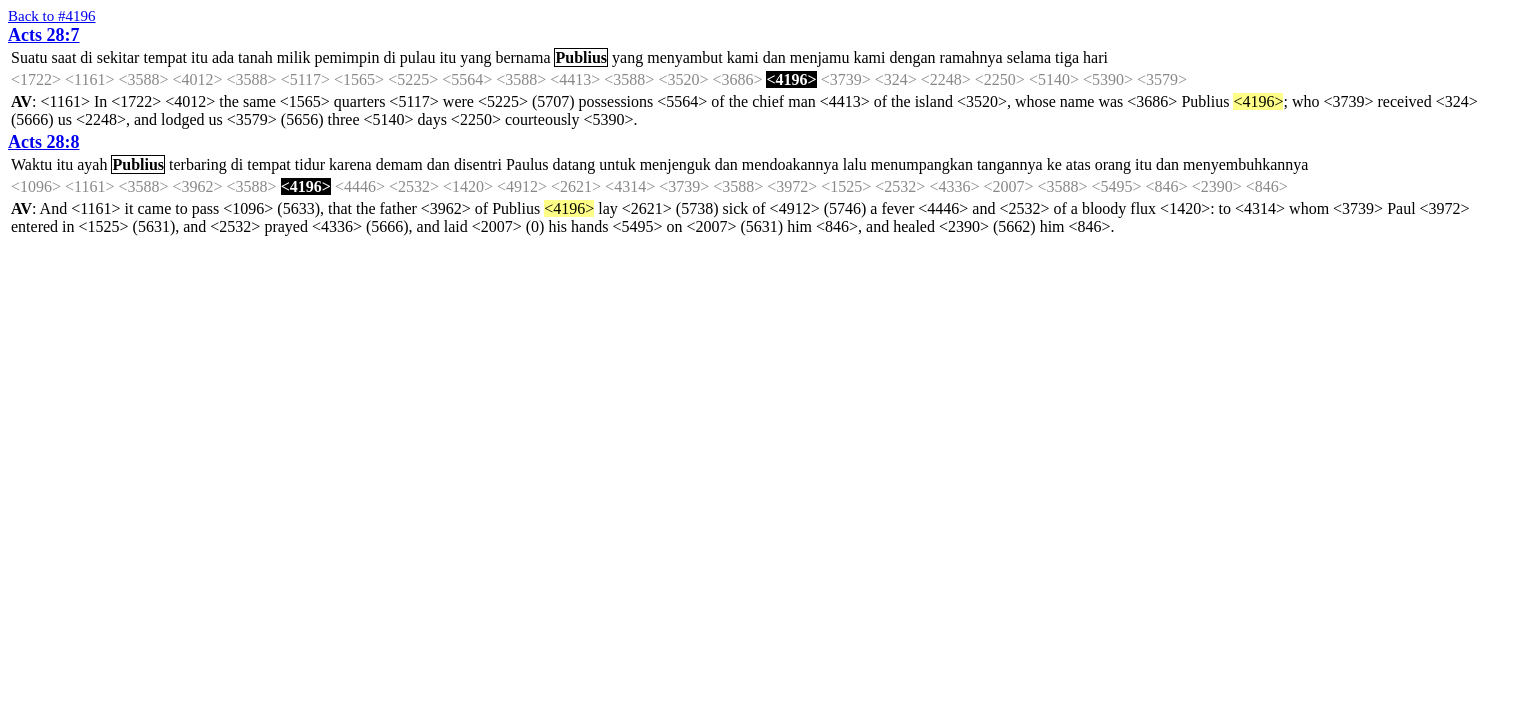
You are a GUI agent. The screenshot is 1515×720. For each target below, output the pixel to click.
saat (63, 57)
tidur (310, 164)
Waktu (31, 164)
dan (774, 57)
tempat (165, 57)
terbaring (198, 164)
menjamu (820, 57)
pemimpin (347, 57)
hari (1095, 57)
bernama (522, 57)
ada (223, 57)
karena (350, 164)
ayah (92, 164)
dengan (912, 57)
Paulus (527, 164)
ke (1054, 164)
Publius (581, 57)
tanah (255, 57)
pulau (418, 57)
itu (199, 57)
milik (294, 57)
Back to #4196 (52, 16)
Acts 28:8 (43, 142)
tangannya (1010, 164)
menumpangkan (922, 164)
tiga (1067, 57)
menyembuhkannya (1245, 164)
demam (399, 164)
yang (475, 57)
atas (1078, 164)
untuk (617, 164)
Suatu (29, 57)
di (86, 57)
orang (1113, 164)
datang (574, 164)
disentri (478, 164)
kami (743, 57)
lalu (855, 164)
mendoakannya (790, 164)
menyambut (685, 57)
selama (1029, 57)
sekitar (118, 57)
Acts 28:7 (43, 35)
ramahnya (971, 57)
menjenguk (675, 164)
